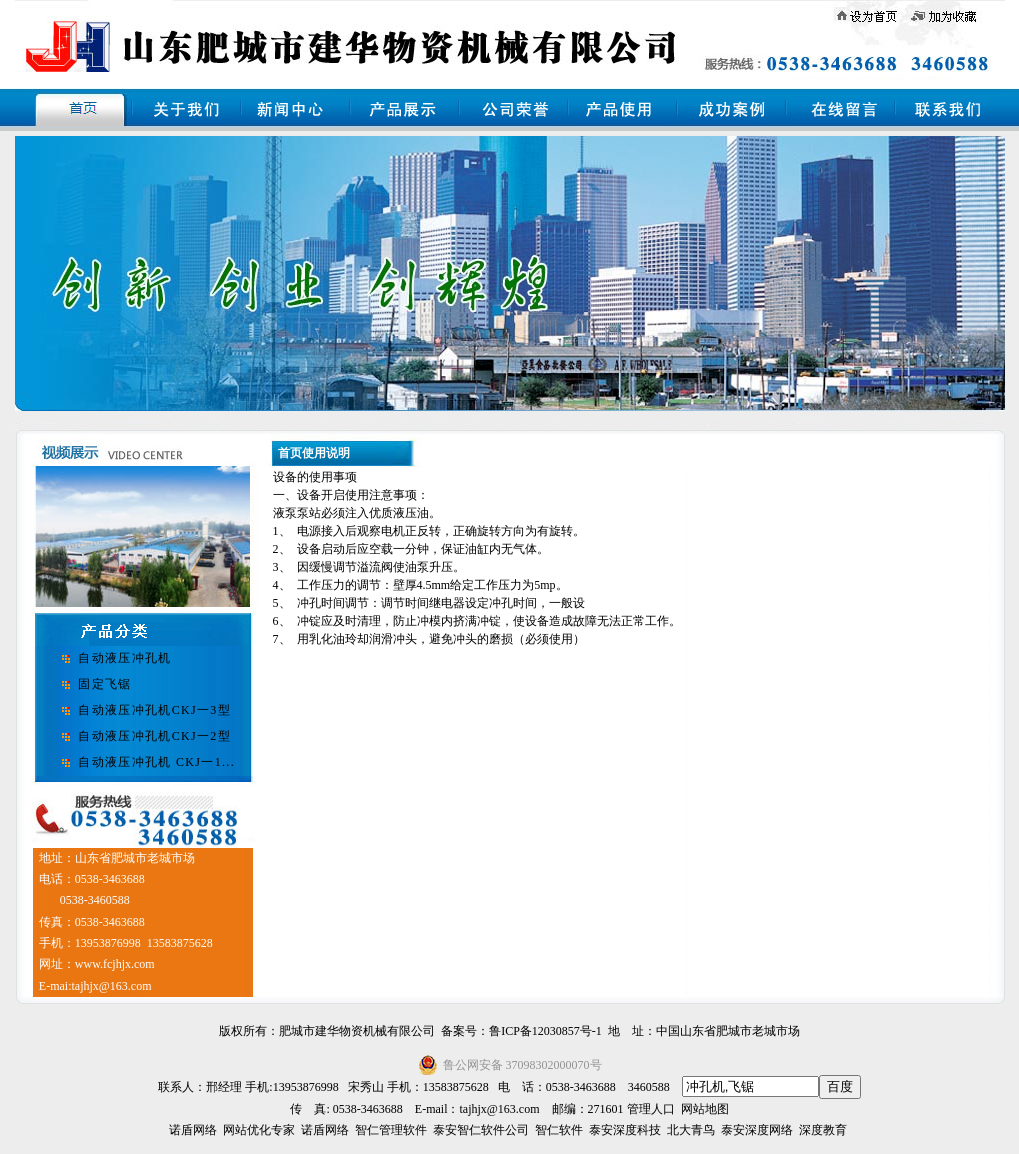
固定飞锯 (104, 684)
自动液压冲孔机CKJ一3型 (154, 710)
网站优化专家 (259, 1130)
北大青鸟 (691, 1130)
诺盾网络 (193, 1130)
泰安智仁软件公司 (481, 1130)
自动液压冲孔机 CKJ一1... (156, 762)
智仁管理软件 (391, 1130)
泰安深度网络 (757, 1130)
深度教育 (823, 1130)
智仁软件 (559, 1130)
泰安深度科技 (625, 1130)
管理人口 (651, 1109)
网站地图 (705, 1109)
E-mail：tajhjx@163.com (477, 1109)
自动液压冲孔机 (124, 658)
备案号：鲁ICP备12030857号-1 (521, 1031)
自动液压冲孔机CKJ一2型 (154, 736)
